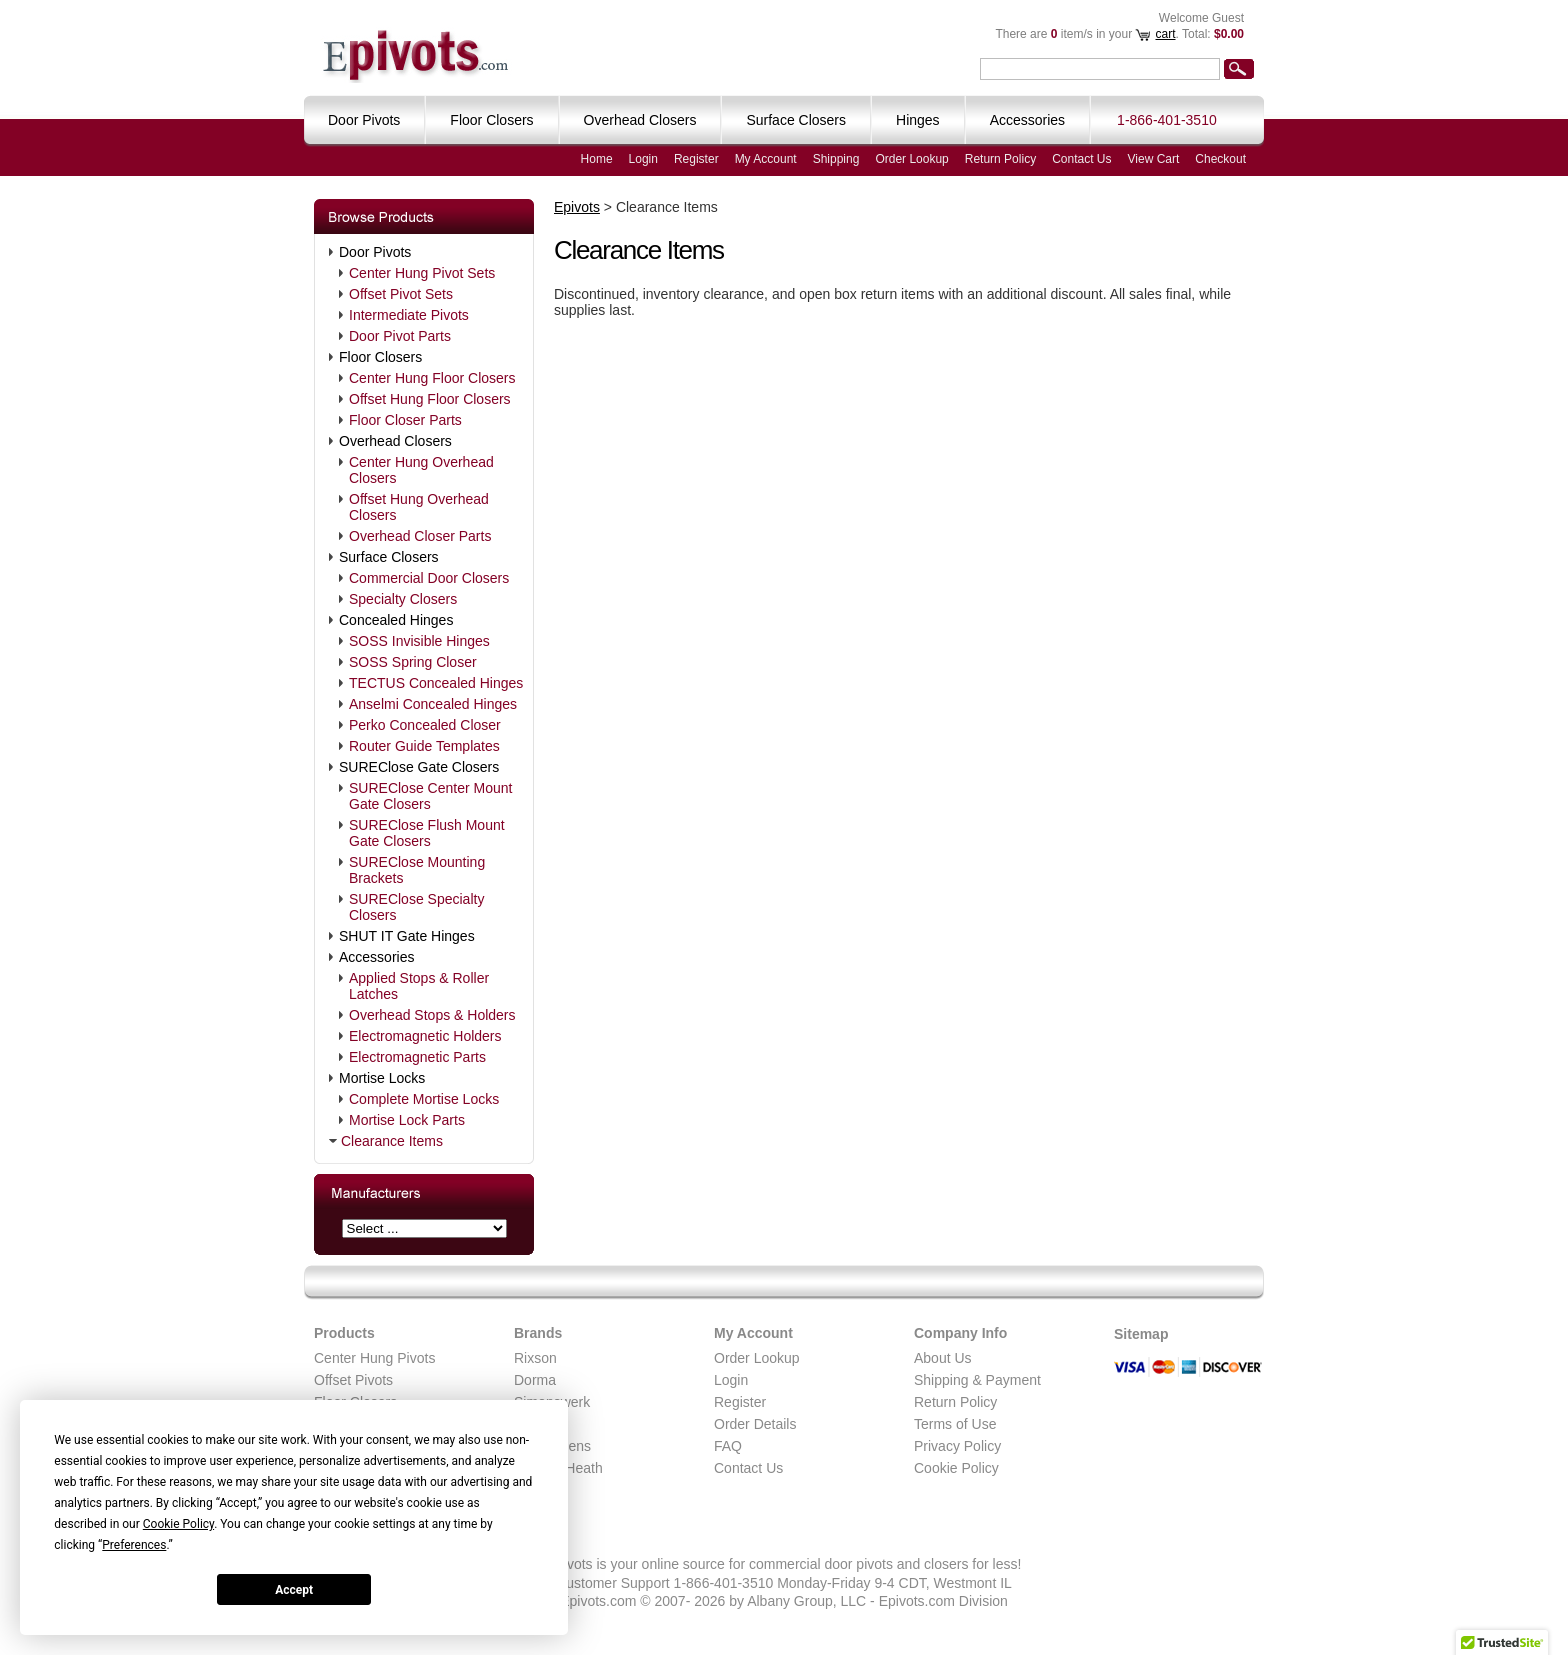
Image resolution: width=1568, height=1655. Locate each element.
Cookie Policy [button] (178, 1524)
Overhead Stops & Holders (432, 1015)
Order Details (755, 1424)
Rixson (535, 1358)
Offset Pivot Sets (401, 294)
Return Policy (1000, 159)
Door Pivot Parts (400, 336)
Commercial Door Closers (429, 578)
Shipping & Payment (977, 1380)
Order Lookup (911, 159)
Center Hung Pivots (374, 1358)
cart (1165, 34)
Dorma (535, 1380)
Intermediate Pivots (409, 315)
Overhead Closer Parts (420, 536)
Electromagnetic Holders (425, 1036)
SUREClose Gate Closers (419, 767)
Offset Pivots (353, 1380)
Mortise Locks (382, 1078)
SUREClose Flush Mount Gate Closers (427, 833)
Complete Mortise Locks (424, 1099)
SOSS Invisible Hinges (419, 641)
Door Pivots (375, 252)
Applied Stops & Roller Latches (419, 986)
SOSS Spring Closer (413, 662)
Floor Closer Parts (405, 420)
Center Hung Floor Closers (432, 378)
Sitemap (1141, 1334)
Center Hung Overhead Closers (421, 470)
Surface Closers (389, 557)
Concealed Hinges (396, 620)
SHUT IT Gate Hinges (407, 936)
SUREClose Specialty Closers (416, 907)
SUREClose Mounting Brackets (417, 870)
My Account (766, 159)
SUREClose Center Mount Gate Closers (430, 796)
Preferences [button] (134, 1545)
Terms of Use (955, 1424)
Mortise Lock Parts (407, 1120)
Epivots (577, 207)
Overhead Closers (395, 441)
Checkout (1220, 159)
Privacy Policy (957, 1446)
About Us (943, 1358)
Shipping (836, 159)
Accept (294, 1590)
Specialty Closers (403, 599)
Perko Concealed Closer (425, 725)
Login (643, 159)
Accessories (376, 957)
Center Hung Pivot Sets (422, 273)
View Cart (1154, 159)
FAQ (728, 1446)
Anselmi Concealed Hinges (433, 704)
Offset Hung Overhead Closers (419, 507)
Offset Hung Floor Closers (430, 399)
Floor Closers (380, 357)
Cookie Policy (956, 1468)
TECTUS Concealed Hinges (436, 683)
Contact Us (1081, 159)
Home (597, 159)
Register (696, 159)
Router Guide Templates (424, 746)
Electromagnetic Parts (417, 1057)
